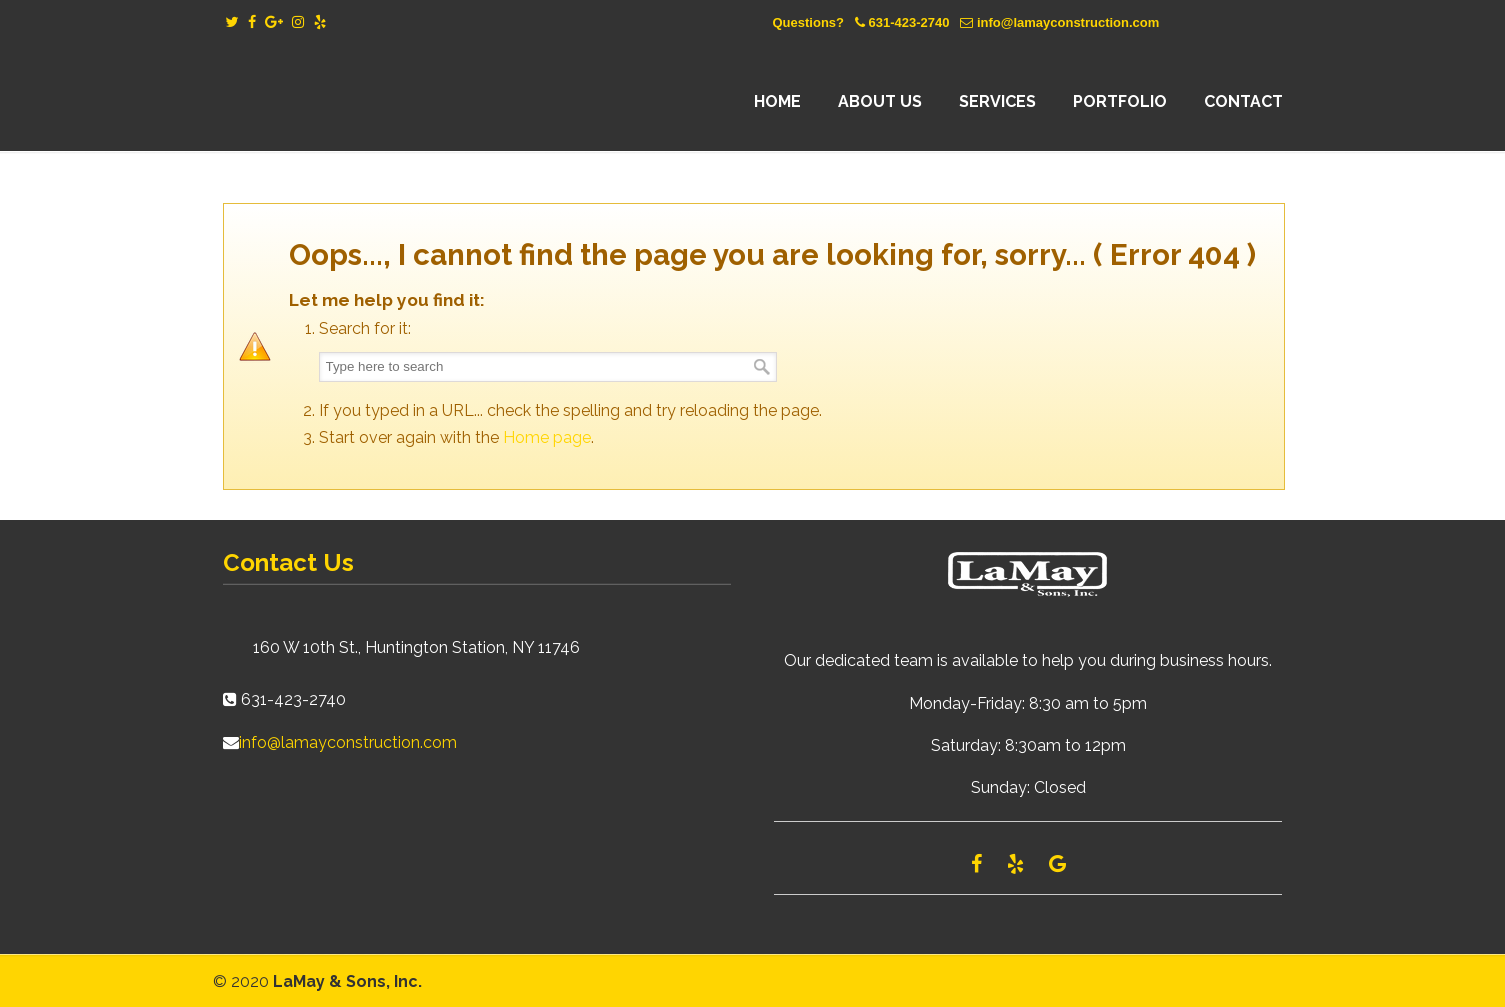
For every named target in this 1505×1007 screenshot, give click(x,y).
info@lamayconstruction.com (1068, 22)
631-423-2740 (908, 22)
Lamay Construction (398, 102)
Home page (547, 437)
